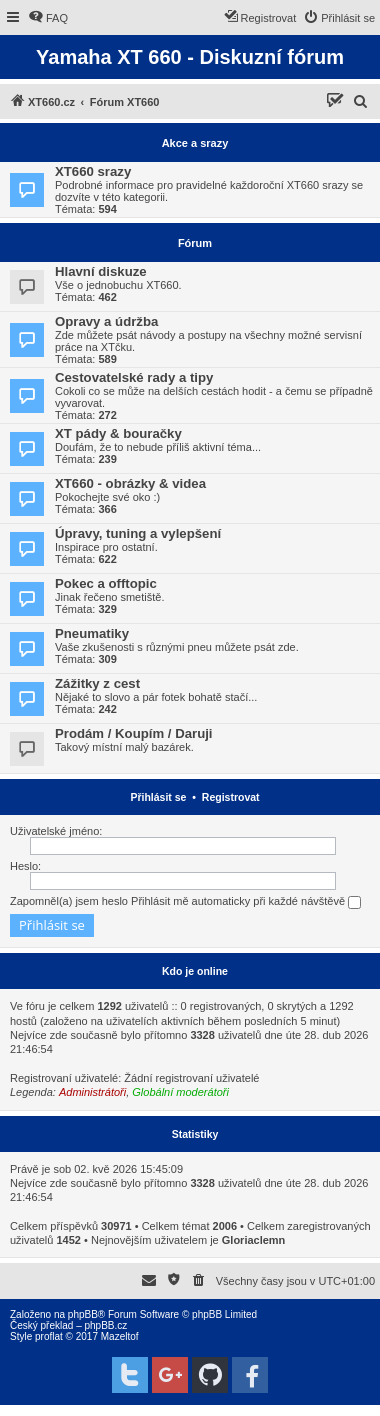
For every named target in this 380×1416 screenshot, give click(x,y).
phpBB (83, 1314)
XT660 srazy (93, 171)
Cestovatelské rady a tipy (134, 377)
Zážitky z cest (97, 683)
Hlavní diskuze (101, 271)
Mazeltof (120, 1336)
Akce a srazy (195, 143)
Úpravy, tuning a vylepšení (138, 533)
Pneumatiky (92, 633)
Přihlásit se (158, 797)
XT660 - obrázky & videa (130, 483)
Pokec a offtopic (106, 583)
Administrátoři (92, 1092)
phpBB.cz (105, 1325)
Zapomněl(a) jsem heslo (69, 901)
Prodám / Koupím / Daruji (134, 733)
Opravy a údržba (106, 321)
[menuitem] (48, 18)
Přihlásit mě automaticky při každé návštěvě (246, 902)
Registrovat (231, 797)
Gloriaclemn (254, 1240)
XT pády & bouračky (118, 433)
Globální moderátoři (180, 1092)
